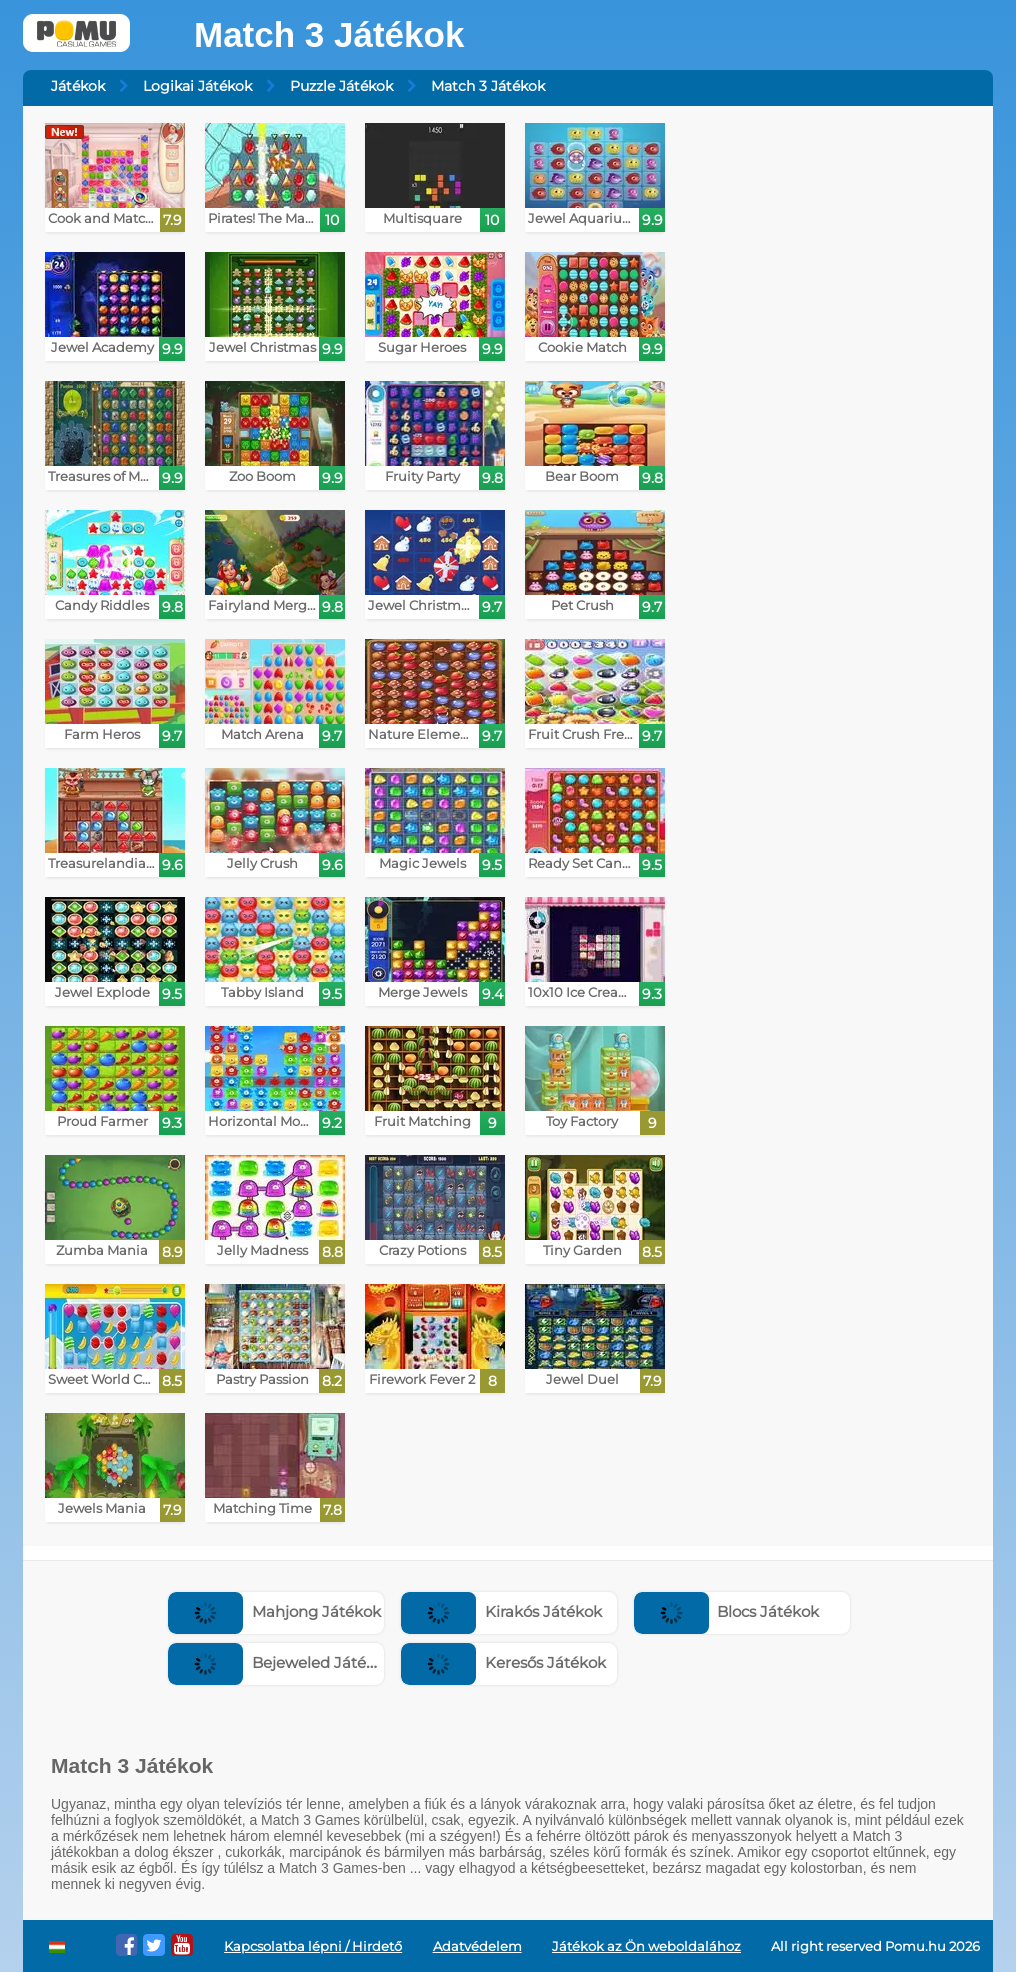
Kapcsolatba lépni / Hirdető (313, 1946)
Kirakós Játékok (501, 1611)
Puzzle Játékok (341, 86)
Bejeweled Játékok (280, 1662)
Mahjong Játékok (274, 1611)
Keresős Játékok (503, 1662)
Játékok (78, 86)
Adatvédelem (477, 1946)
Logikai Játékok (197, 86)
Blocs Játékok (727, 1611)
